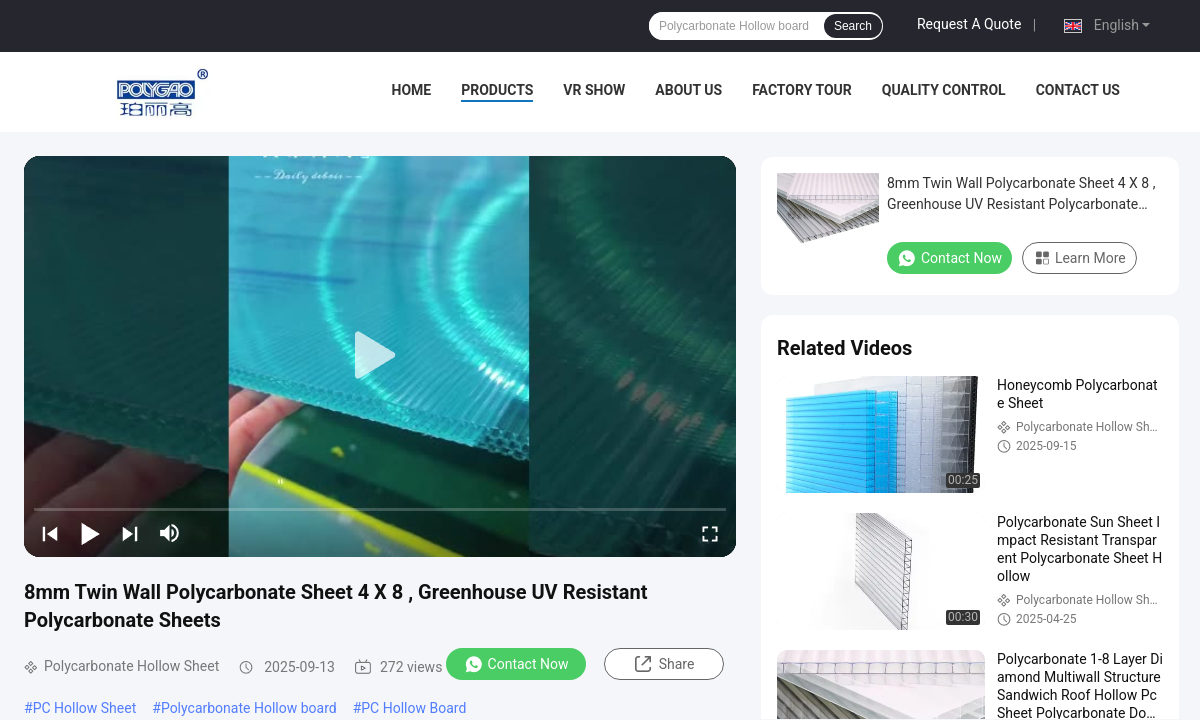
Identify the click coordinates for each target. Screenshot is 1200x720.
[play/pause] (90, 533)
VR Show (594, 90)
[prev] (50, 533)
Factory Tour (802, 90)
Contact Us (1078, 90)
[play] (380, 356)
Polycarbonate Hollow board (249, 708)
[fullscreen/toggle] (710, 533)
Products (497, 90)
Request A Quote (969, 24)
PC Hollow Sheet (85, 708)
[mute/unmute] (170, 533)
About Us (688, 90)
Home (412, 90)
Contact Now (516, 664)
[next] (130, 533)
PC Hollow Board (413, 708)
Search (853, 26)
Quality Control (944, 90)
